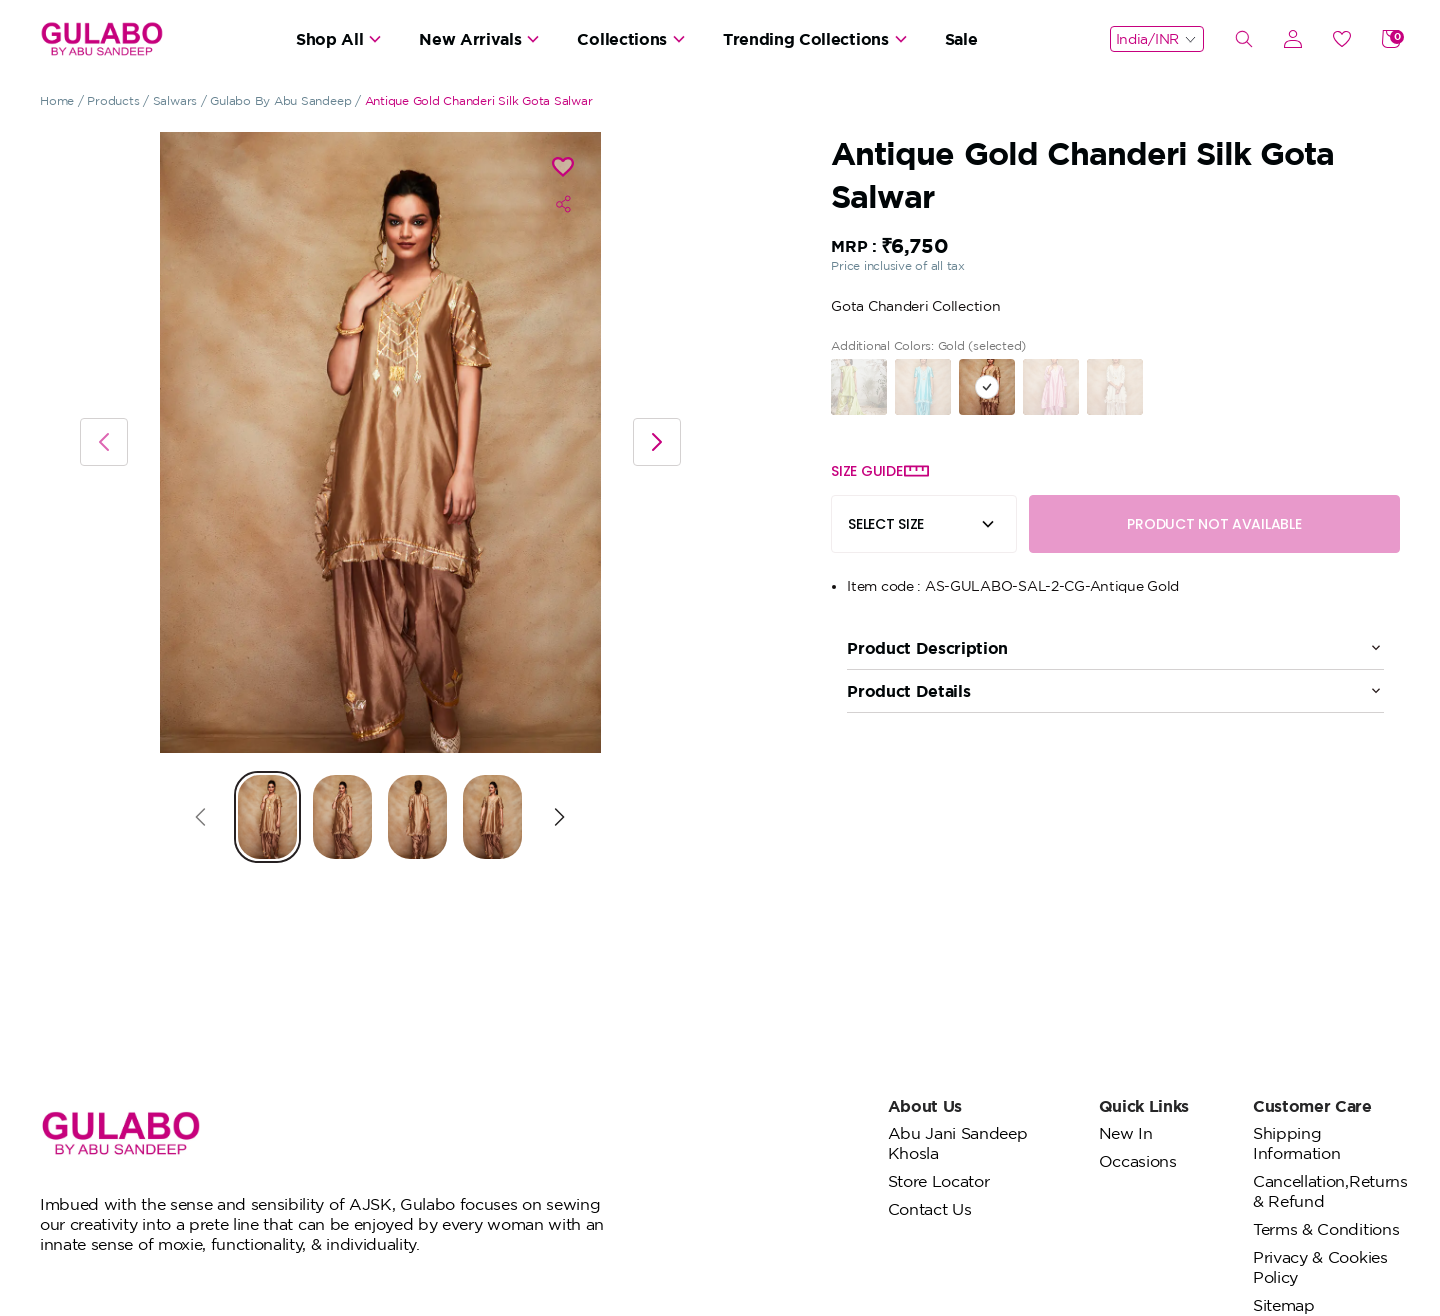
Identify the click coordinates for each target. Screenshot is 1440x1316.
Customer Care (1312, 1106)
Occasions (1138, 1161)
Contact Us (930, 1209)
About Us (925, 1106)
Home (57, 100)
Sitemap (1284, 1305)
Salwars (175, 100)
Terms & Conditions (1326, 1229)
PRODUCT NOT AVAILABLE (1214, 524)
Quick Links (1144, 1106)
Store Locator (939, 1181)
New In (1126, 1133)
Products (113, 100)
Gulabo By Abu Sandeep (280, 100)
